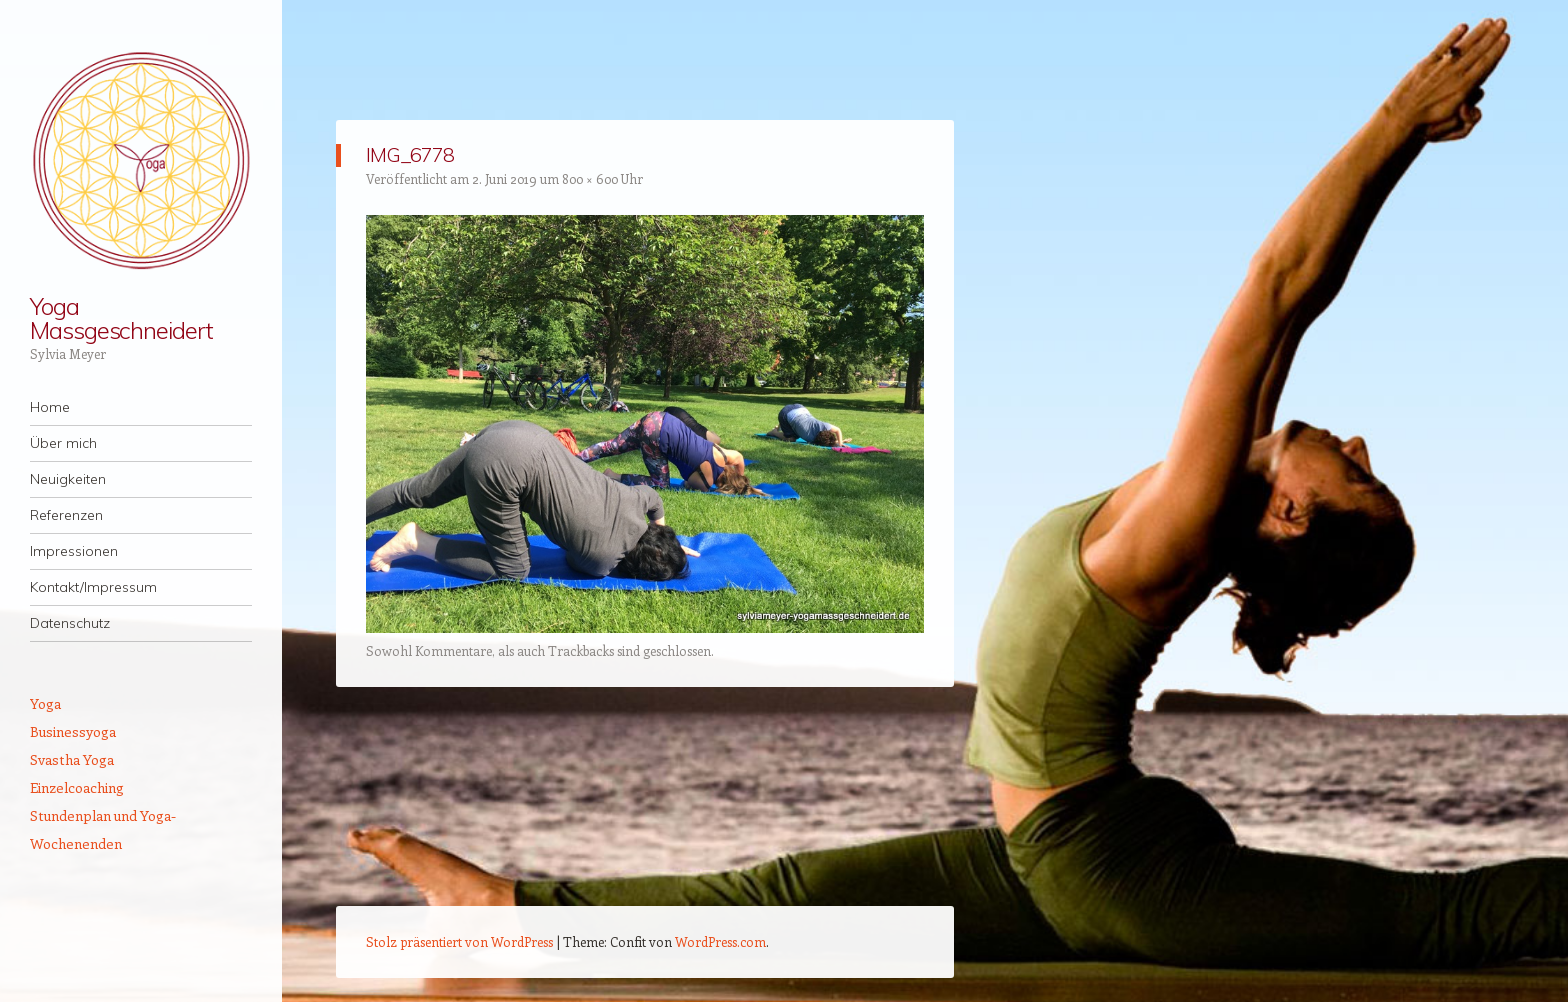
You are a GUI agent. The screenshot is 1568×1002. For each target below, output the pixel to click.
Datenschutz (70, 623)
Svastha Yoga (72, 759)
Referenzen (66, 515)
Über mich (63, 443)
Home (50, 407)
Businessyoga (73, 731)
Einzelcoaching (77, 787)
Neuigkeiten (68, 479)
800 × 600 (590, 178)
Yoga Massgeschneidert (121, 318)
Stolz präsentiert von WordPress (459, 941)
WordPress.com (720, 941)
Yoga (45, 703)
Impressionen (74, 551)
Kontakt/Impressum (93, 587)
